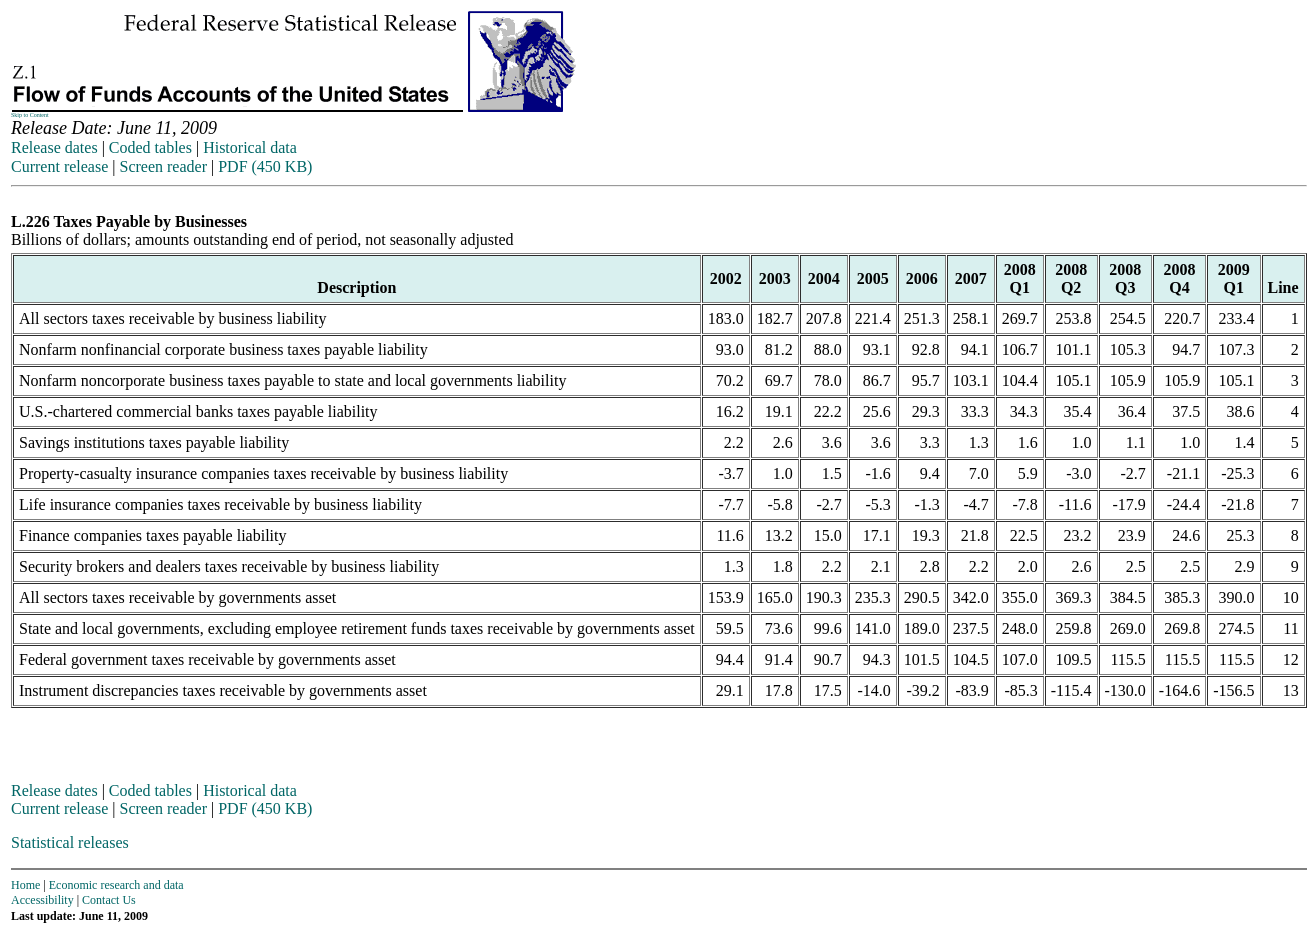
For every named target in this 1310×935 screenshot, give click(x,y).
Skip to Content (30, 115)
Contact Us (109, 900)
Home (25, 885)
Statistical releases (70, 842)
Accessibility (42, 900)
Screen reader (163, 166)
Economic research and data (116, 885)
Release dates (54, 147)
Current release (59, 166)
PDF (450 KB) (265, 166)
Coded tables (150, 147)
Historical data (250, 147)
